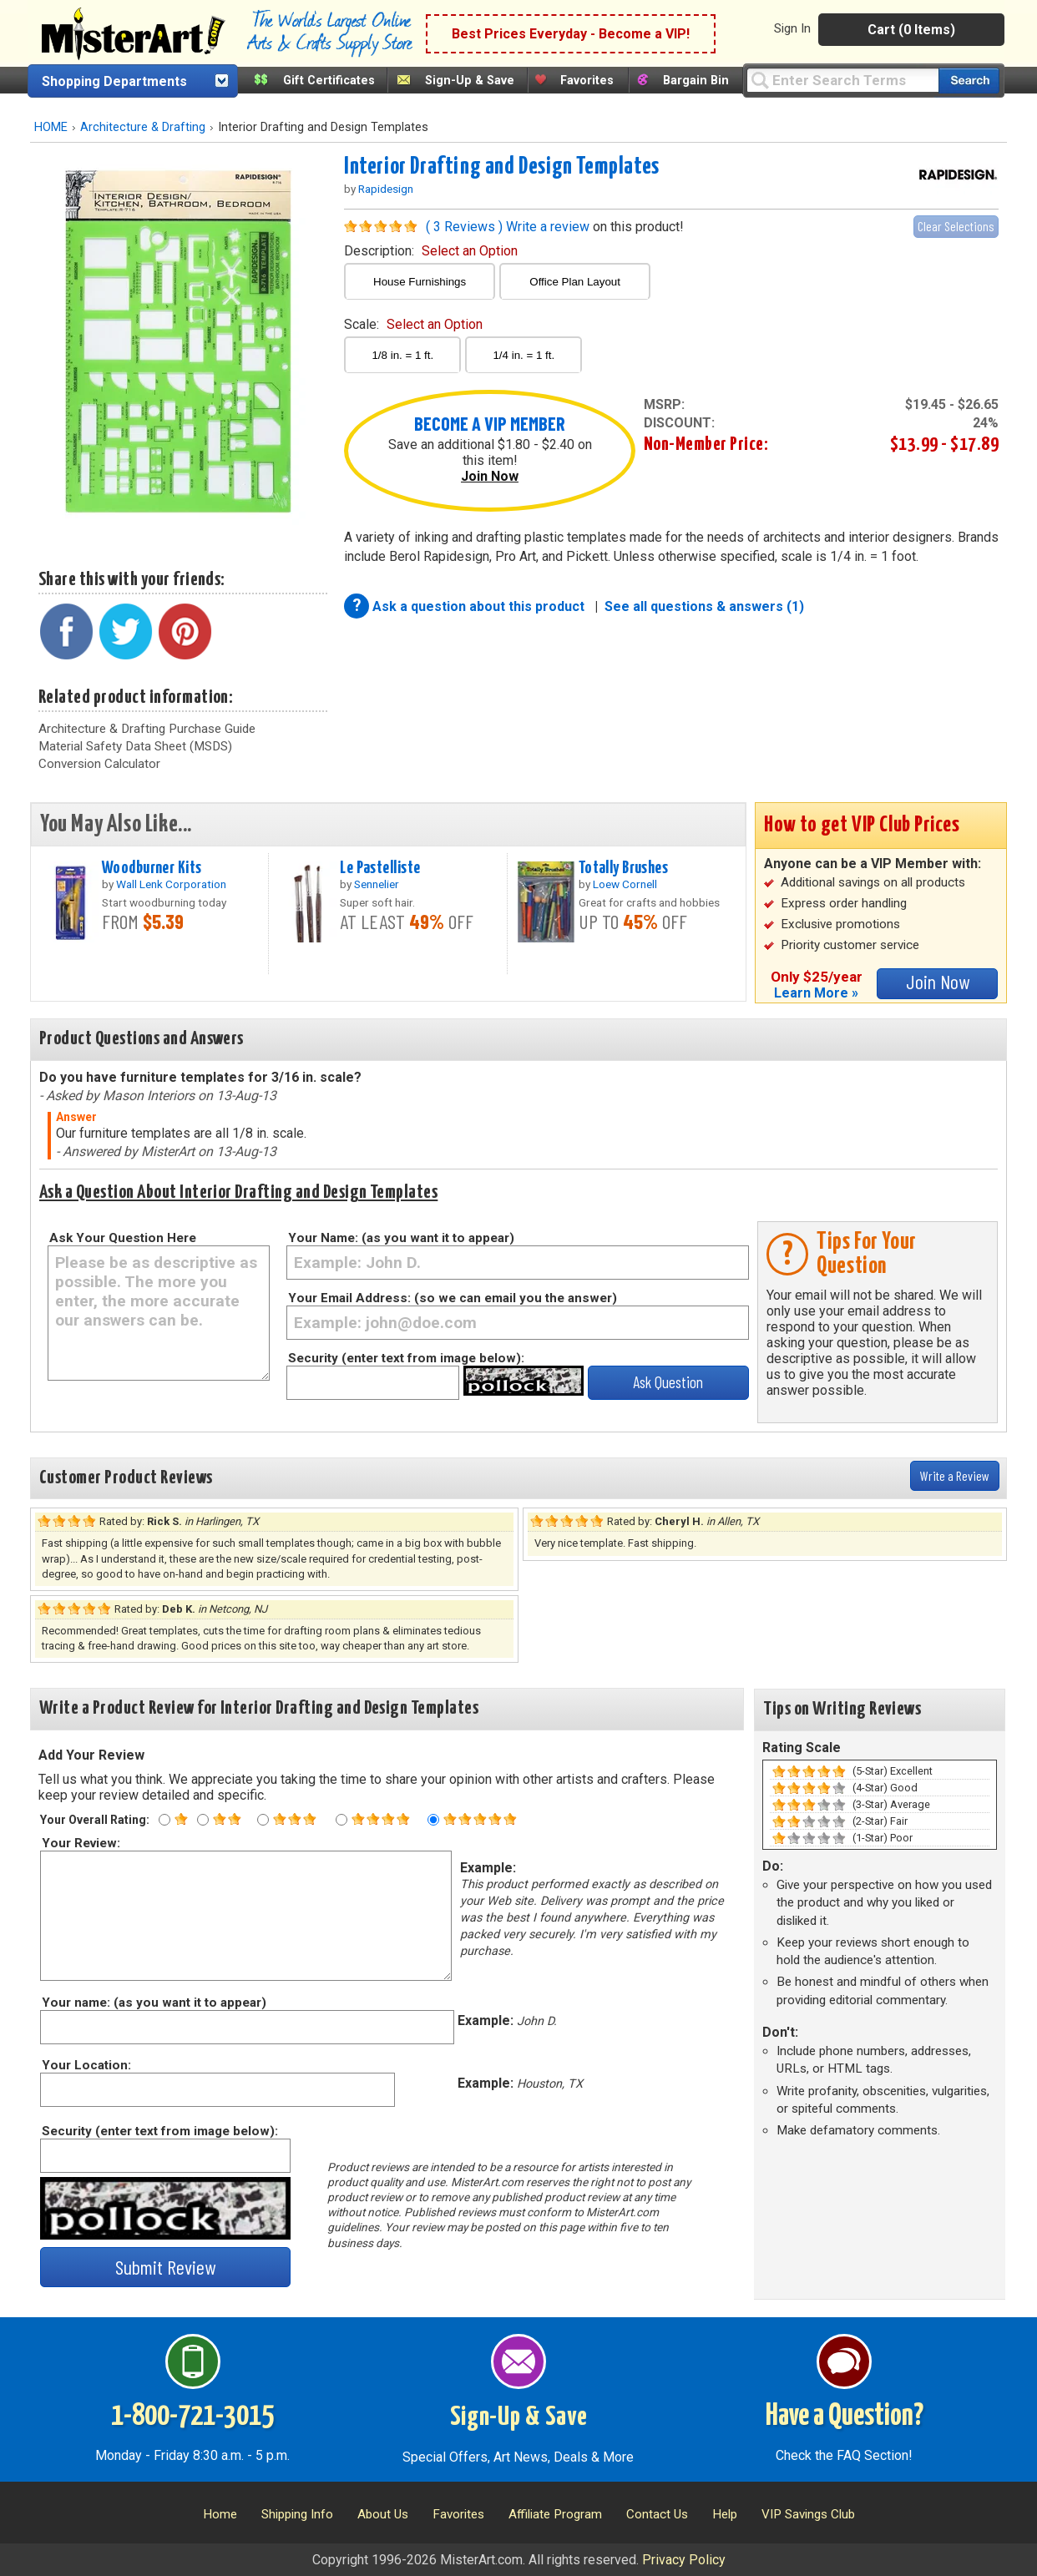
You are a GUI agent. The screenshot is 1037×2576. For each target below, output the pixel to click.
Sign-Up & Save (469, 80)
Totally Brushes (623, 868)
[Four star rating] (341, 1820)
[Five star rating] (433, 1820)
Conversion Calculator (99, 763)
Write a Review (954, 1475)
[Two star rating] (203, 1820)
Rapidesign (385, 188)
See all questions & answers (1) (704, 606)
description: (431, 251)
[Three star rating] (263, 1820)
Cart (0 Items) (911, 30)
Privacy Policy (684, 2560)
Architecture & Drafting (142, 127)
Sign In (792, 28)
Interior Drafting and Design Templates (502, 167)
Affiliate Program (555, 2514)
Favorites (587, 80)
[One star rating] (164, 1820)
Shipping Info (297, 2514)
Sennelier (376, 884)
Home (220, 2514)
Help (724, 2514)
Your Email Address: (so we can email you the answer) (452, 1298)
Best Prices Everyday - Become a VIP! (571, 34)
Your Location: (85, 2065)
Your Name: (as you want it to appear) (401, 1237)
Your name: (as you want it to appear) (153, 2002)
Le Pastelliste (380, 868)
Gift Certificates (329, 80)
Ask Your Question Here (122, 1237)
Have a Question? (844, 2417)
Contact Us (657, 2514)
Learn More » (816, 993)
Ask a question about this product (480, 606)
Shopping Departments (114, 81)
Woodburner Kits (151, 868)
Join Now (489, 476)
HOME (51, 127)
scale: (413, 324)
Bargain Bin (696, 80)
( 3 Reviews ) (464, 227)
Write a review (547, 227)
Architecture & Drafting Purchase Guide (146, 728)
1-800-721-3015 (192, 2417)
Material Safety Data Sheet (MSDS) (135, 746)
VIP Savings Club (808, 2514)
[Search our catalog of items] (968, 80)
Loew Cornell (625, 884)
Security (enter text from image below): (406, 1358)
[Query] (842, 80)
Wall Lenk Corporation (171, 884)
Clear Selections (956, 226)
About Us (382, 2514)
